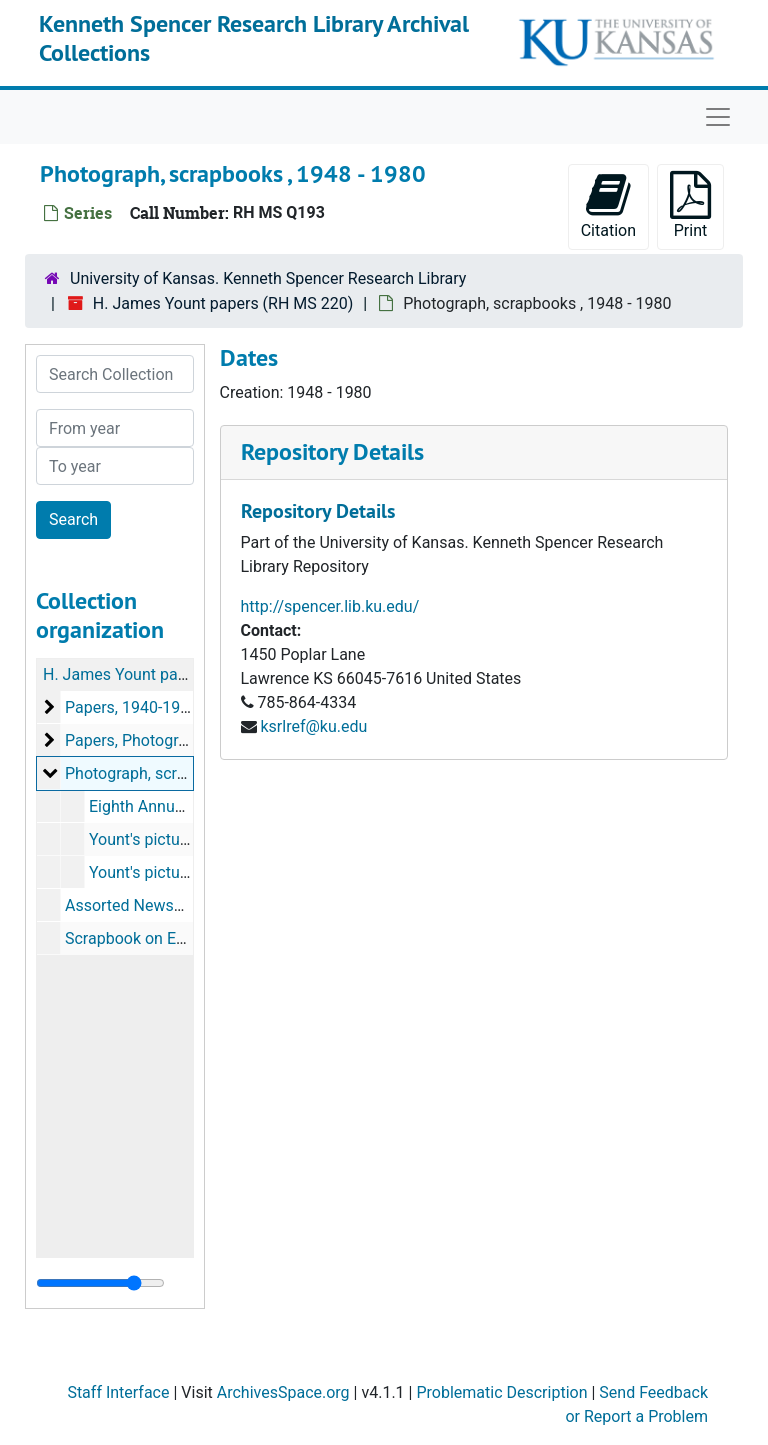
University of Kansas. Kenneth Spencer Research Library (268, 278)
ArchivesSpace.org (283, 1392)
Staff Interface (118, 1392)
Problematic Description (501, 1392)
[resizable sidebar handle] (100, 1283)
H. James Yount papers (126, 674)
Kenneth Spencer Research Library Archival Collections (254, 38)
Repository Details (332, 451)
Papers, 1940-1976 (131, 707)
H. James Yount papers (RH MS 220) (223, 303)
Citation (608, 205)
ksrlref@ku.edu (313, 726)
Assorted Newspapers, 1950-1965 (185, 905)
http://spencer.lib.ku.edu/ (330, 606)
